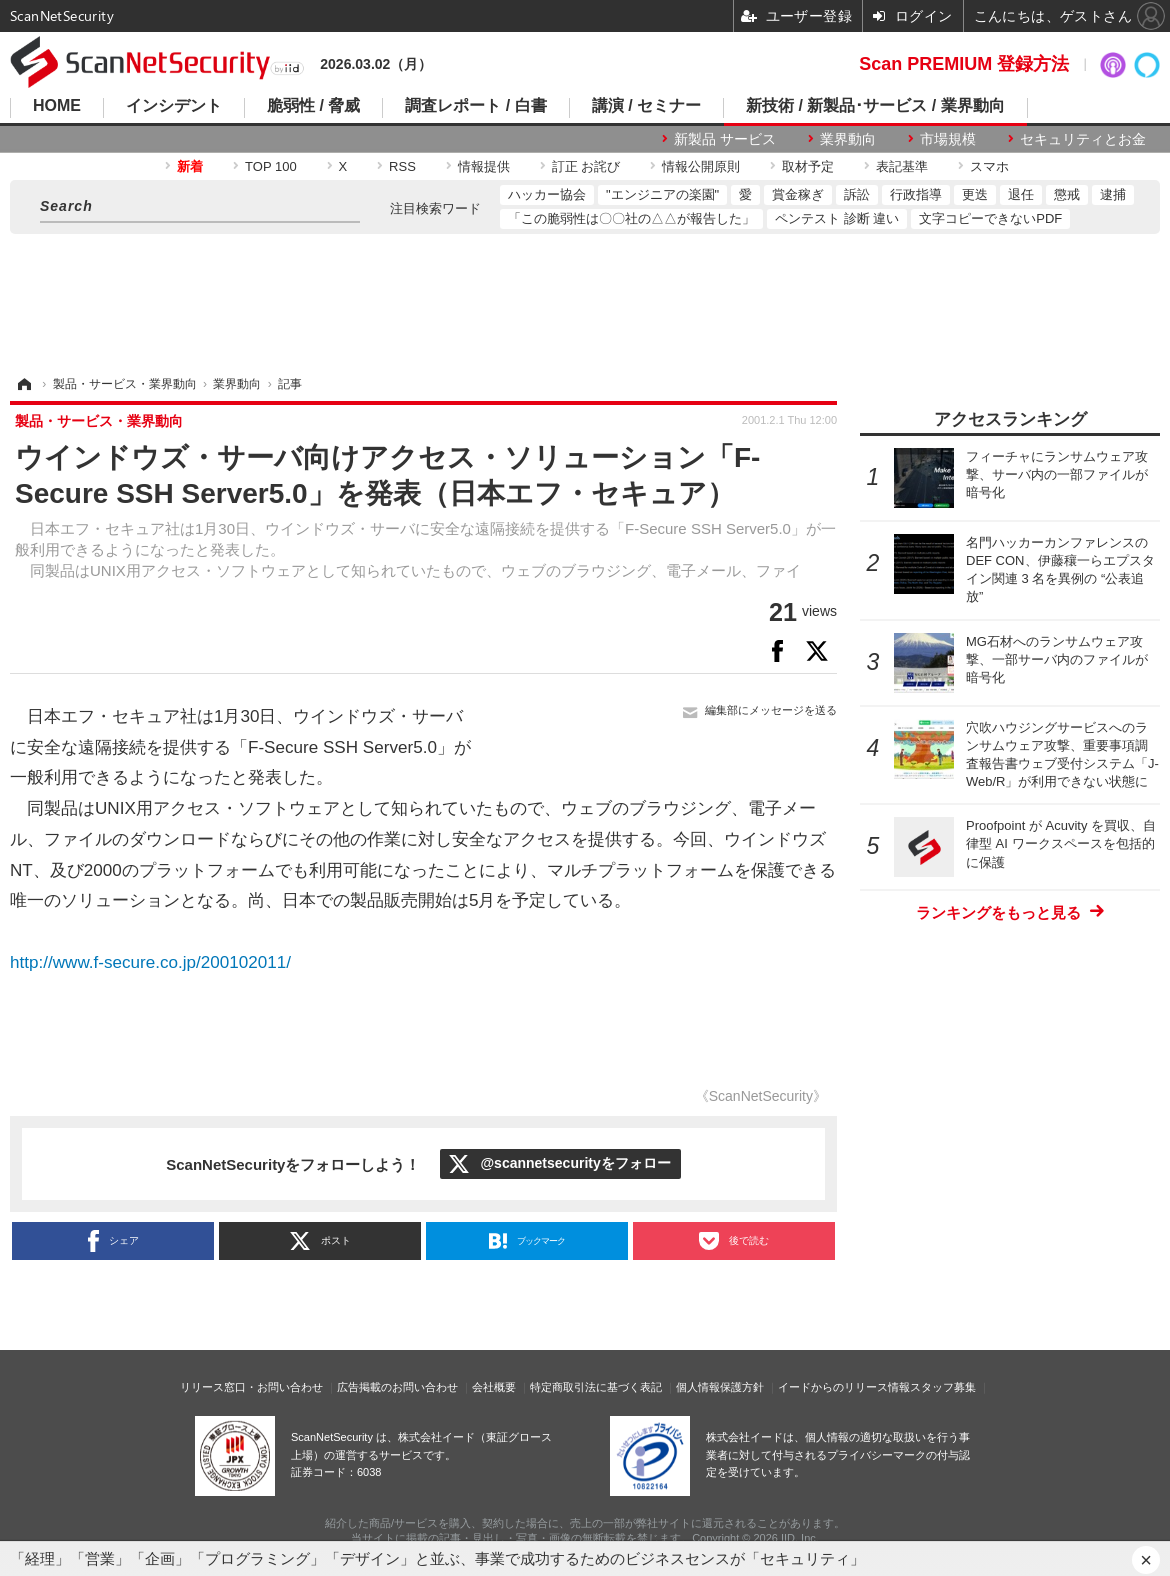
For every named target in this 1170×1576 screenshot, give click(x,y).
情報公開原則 (701, 166)
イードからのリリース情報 (844, 1387)
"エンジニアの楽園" (662, 194)
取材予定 (808, 166)
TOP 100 (271, 166)
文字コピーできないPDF (990, 218)
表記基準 (902, 166)
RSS (402, 166)
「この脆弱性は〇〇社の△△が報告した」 (631, 218)
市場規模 (948, 139)
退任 (1021, 194)
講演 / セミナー (646, 106)
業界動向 (848, 139)
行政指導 (916, 194)
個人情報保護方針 (720, 1387)
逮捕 (1113, 194)
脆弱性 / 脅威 (313, 106)
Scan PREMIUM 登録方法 (964, 64)
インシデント (174, 106)
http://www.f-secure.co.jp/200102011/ (150, 962)
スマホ (989, 166)
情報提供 (484, 166)
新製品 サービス (725, 139)
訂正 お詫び (586, 166)
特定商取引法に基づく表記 (596, 1387)
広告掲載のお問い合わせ (397, 1387)
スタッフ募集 (943, 1387)
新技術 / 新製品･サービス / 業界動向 (875, 106)
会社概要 (494, 1387)
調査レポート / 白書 (475, 106)
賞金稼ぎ (798, 194)
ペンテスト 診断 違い (837, 218)
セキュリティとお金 (1083, 139)
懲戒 (1067, 194)
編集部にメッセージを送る (771, 710)
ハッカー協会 (547, 194)
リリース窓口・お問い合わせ (251, 1387)
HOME (57, 106)
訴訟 (857, 194)
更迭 (975, 194)
